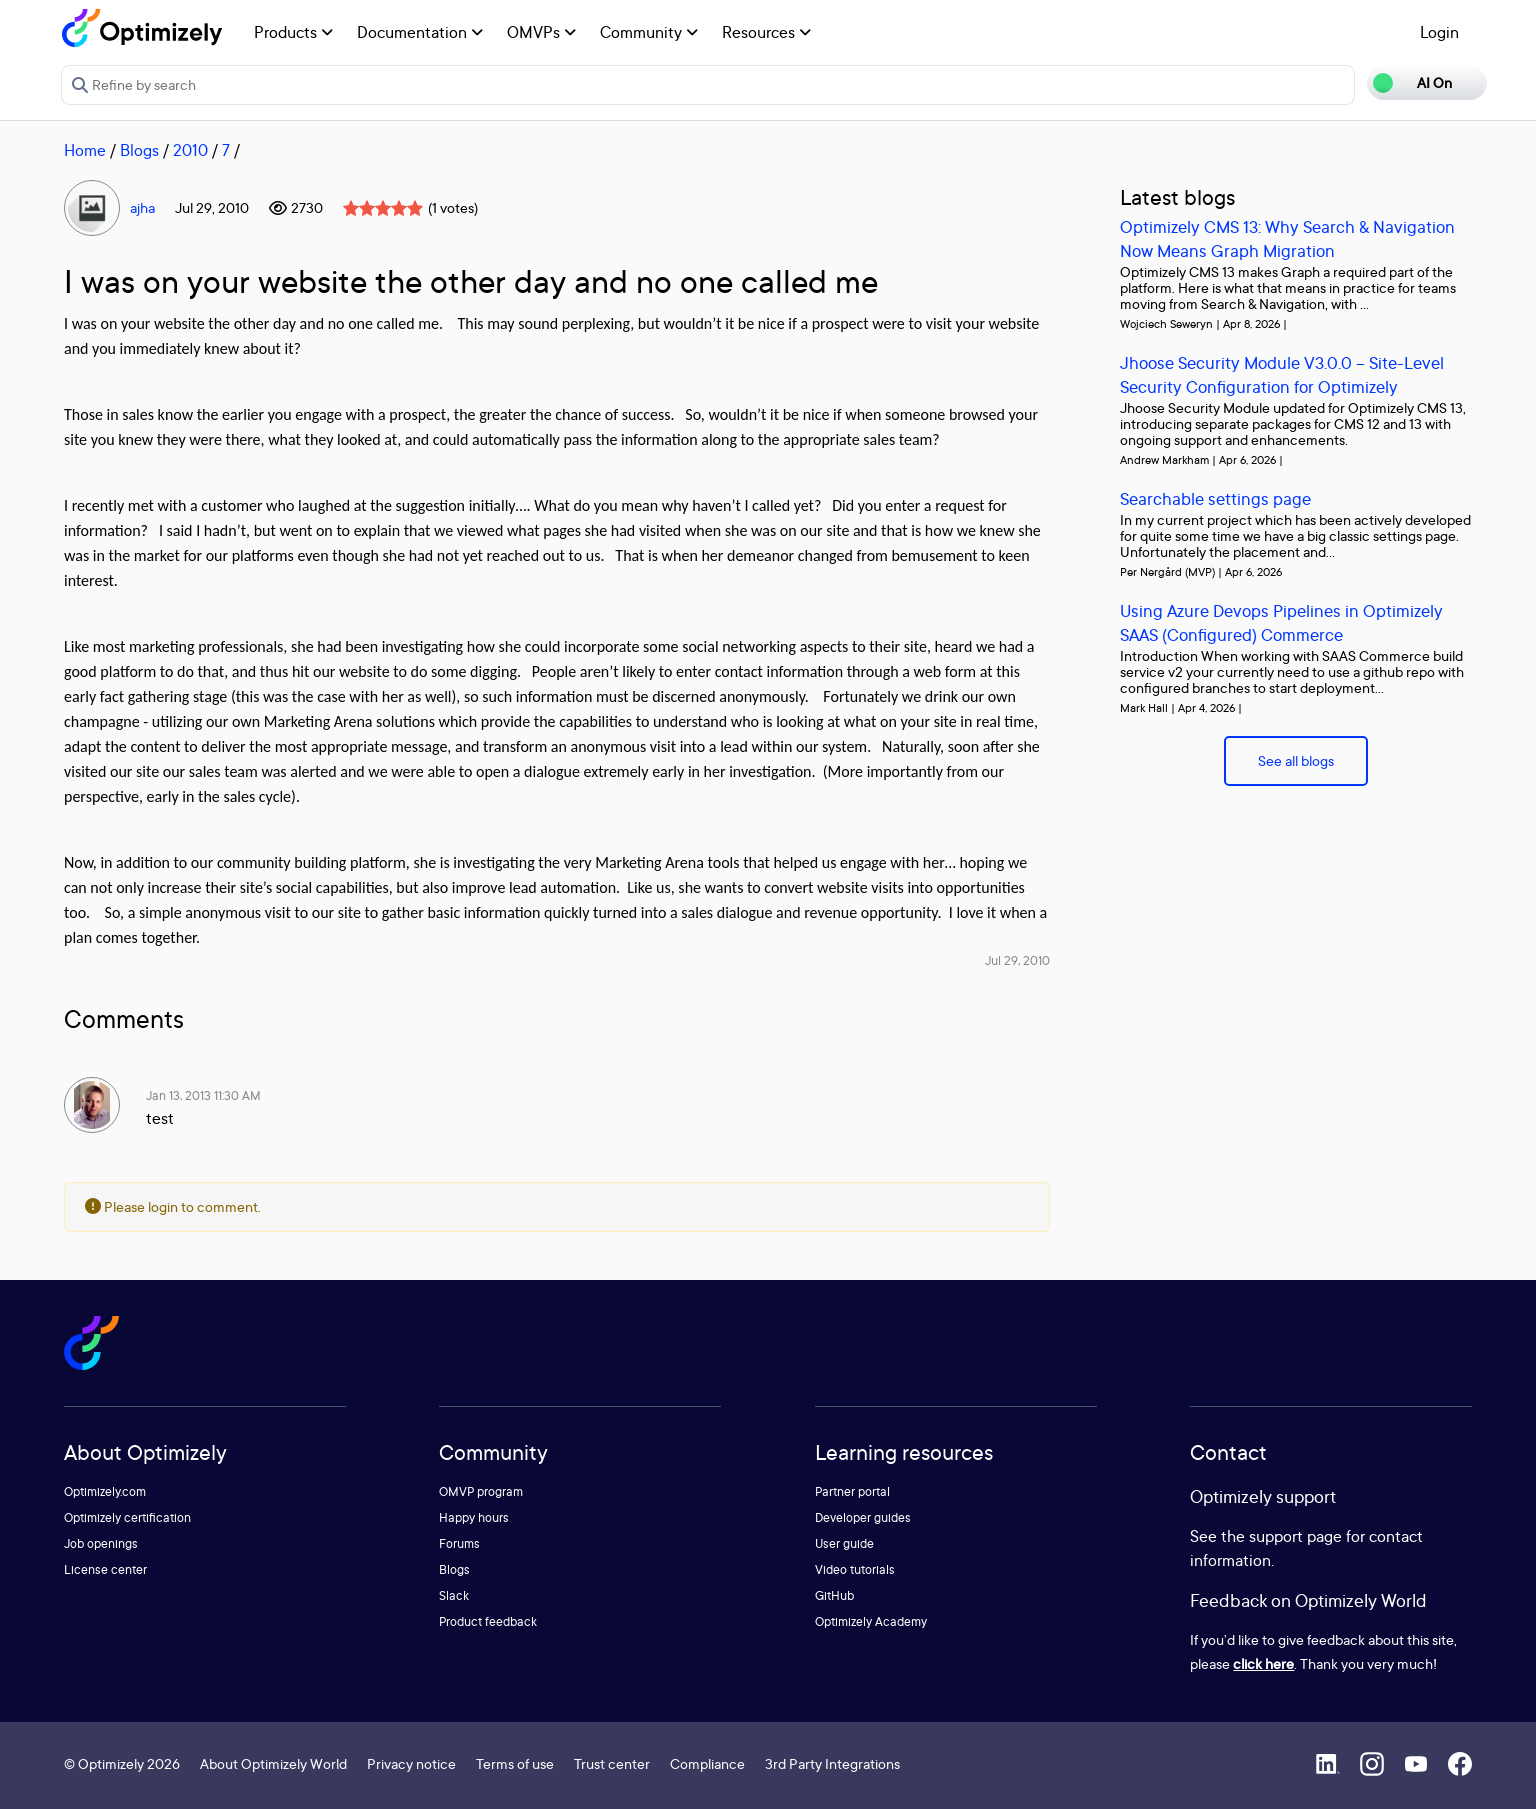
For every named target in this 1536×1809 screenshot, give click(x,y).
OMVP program (481, 1491)
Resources (766, 32)
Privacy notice (411, 1763)
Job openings (101, 1543)
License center (105, 1569)
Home (85, 150)
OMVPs (541, 32)
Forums (459, 1543)
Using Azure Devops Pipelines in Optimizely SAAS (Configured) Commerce (1281, 622)
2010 (190, 150)
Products (293, 32)
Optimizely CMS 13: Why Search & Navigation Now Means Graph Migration (1287, 238)
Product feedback (488, 1621)
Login (1439, 32)
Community (649, 32)
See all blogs (1296, 760)
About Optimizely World (273, 1763)
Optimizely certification (127, 1517)
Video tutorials (855, 1569)
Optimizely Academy (871, 1621)
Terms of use (515, 1763)
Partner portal (852, 1491)
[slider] (383, 208)
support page (1295, 1536)
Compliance (707, 1763)
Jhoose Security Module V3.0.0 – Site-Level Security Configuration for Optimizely (1282, 374)
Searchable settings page (1215, 498)
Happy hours (474, 1517)
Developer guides (863, 1517)
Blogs (139, 150)
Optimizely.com (105, 1491)
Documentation (420, 32)
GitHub (834, 1595)
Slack (454, 1595)
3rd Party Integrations (832, 1763)
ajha (142, 207)
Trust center (612, 1763)
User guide (844, 1543)
